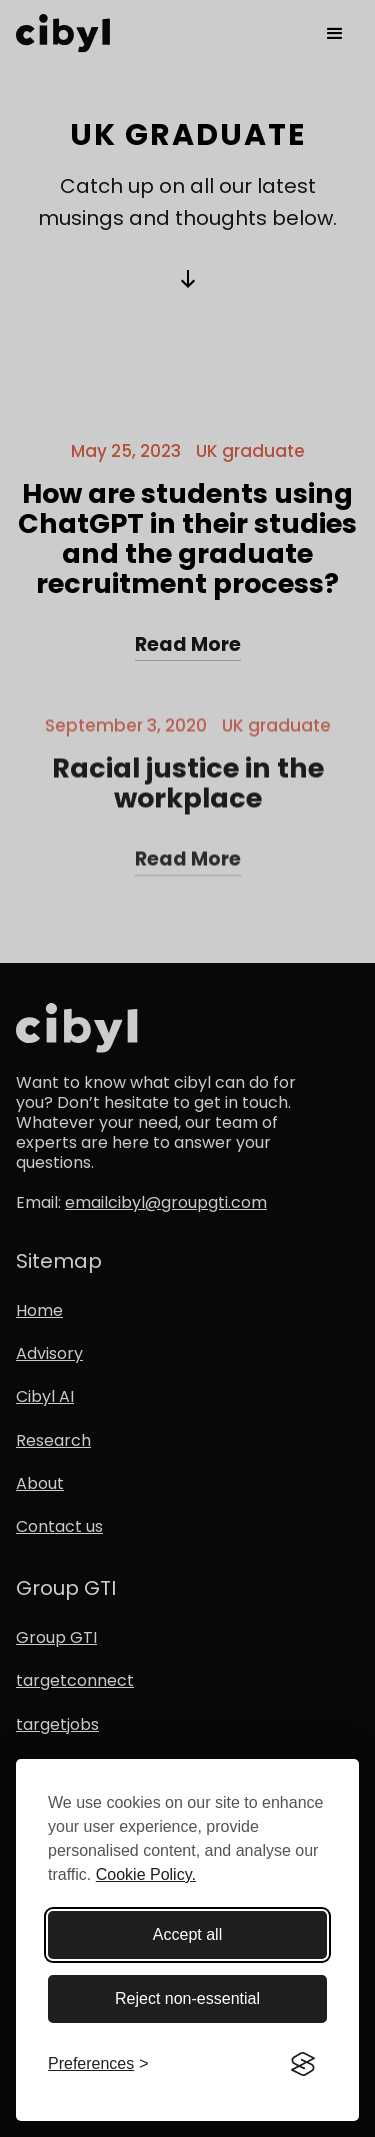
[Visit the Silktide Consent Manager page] (303, 2064)
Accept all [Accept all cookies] (187, 1934)
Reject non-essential (187, 1998)
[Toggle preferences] (98, 2064)
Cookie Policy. (146, 1874)
